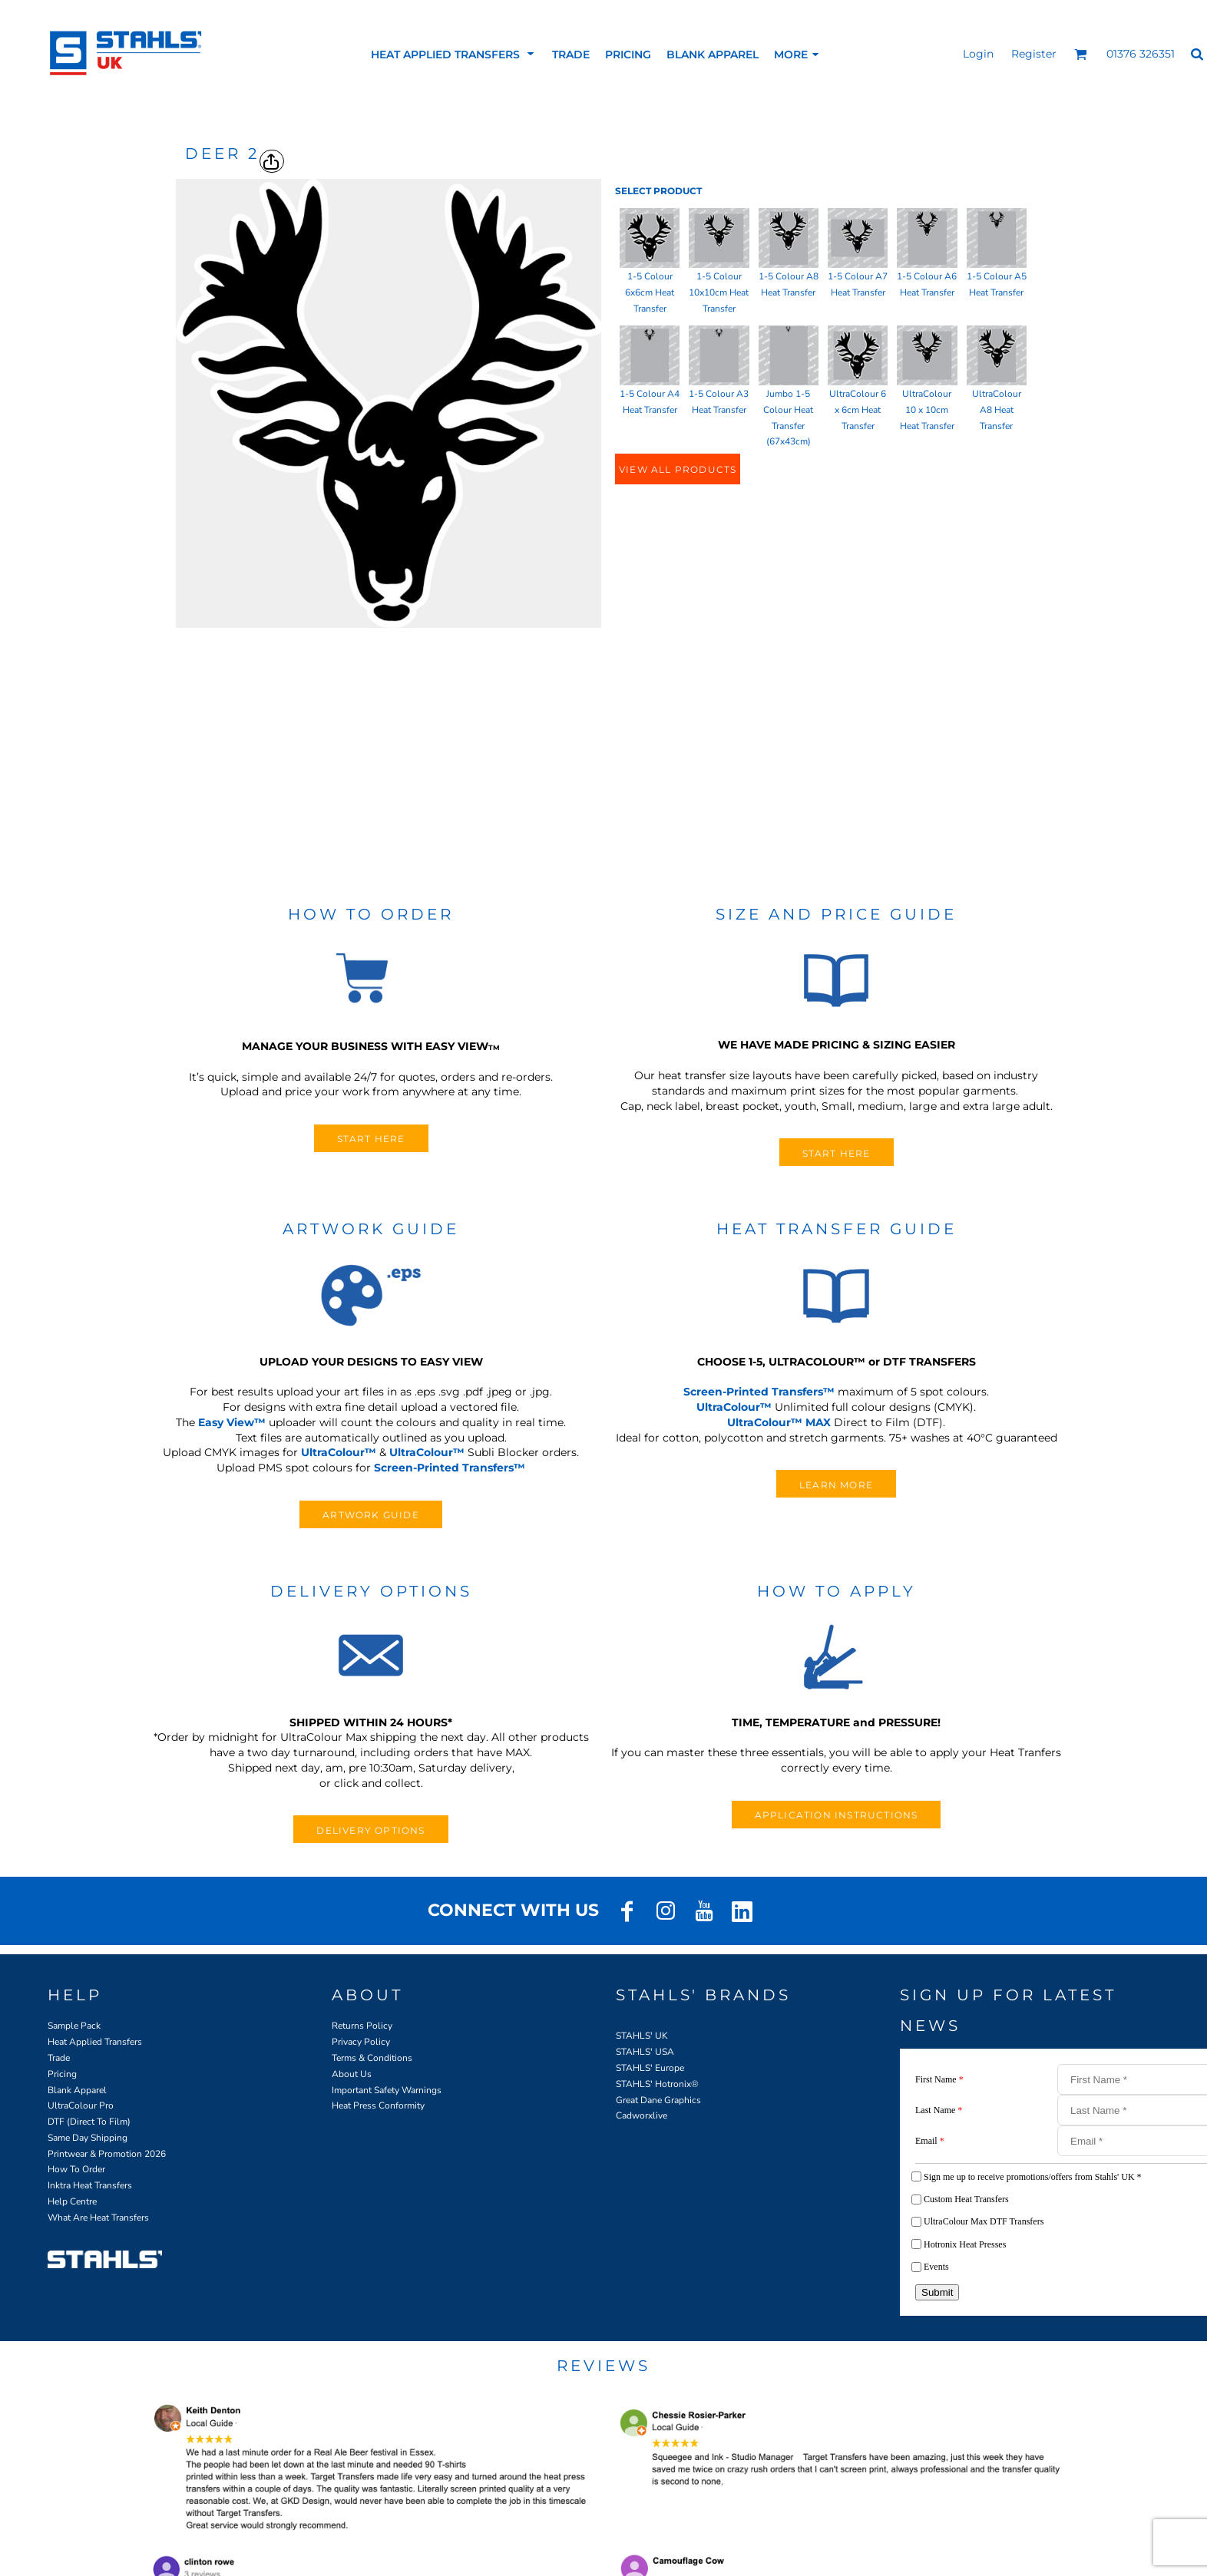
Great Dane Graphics (658, 2100)
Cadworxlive (641, 2115)
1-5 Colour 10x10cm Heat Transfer (719, 292)
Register (1034, 54)
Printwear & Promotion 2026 (107, 2154)
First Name (939, 2079)
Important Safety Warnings (386, 2090)
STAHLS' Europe (650, 2068)
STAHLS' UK (642, 2035)
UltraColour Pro (81, 2105)
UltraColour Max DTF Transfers (983, 2221)
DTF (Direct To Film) (89, 2121)
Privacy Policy (361, 2042)
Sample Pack (74, 2026)
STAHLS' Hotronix (653, 2084)
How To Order (76, 2169)
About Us (352, 2074)
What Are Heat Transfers (98, 2217)
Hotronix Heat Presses (965, 2244)
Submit (937, 2292)
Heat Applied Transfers (95, 2042)
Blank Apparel (77, 2090)
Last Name (938, 2110)
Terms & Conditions (372, 2058)
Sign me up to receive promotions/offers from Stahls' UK (1033, 2176)
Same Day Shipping (87, 2138)
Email (929, 2140)
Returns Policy (362, 2026)
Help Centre (72, 2201)
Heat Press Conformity (378, 2105)
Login (978, 54)
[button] (1080, 54)
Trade (59, 2058)
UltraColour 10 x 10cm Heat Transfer (927, 410)
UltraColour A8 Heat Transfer (996, 410)
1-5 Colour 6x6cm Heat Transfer (649, 292)
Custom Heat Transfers (966, 2199)
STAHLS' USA (645, 2052)
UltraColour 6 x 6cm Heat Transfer (857, 410)
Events (936, 2266)
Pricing (62, 2074)
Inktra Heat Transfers (90, 2185)
